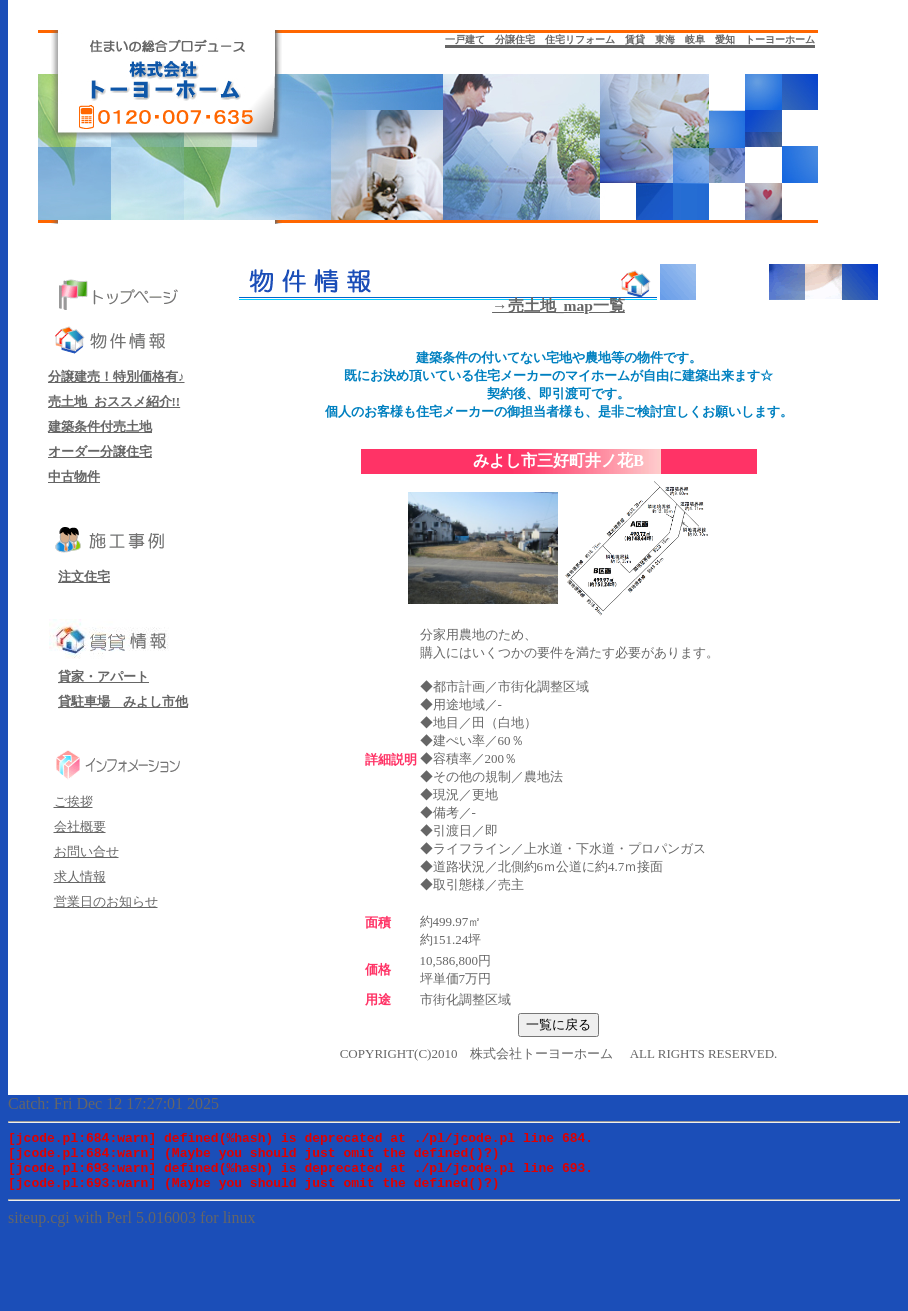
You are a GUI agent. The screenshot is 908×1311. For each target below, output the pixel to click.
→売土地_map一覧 (558, 305)
